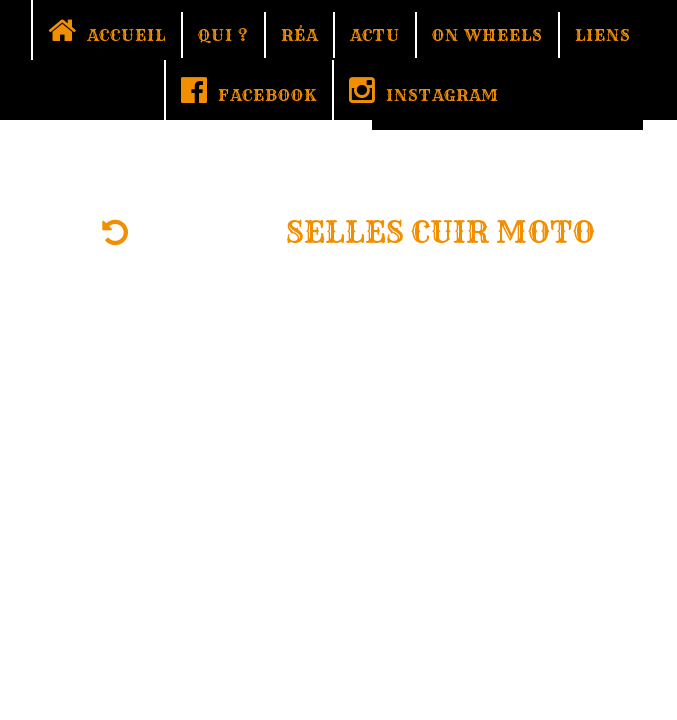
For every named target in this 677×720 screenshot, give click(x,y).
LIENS (603, 35)
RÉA (299, 35)
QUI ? (223, 35)
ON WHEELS (487, 35)
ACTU (375, 35)
